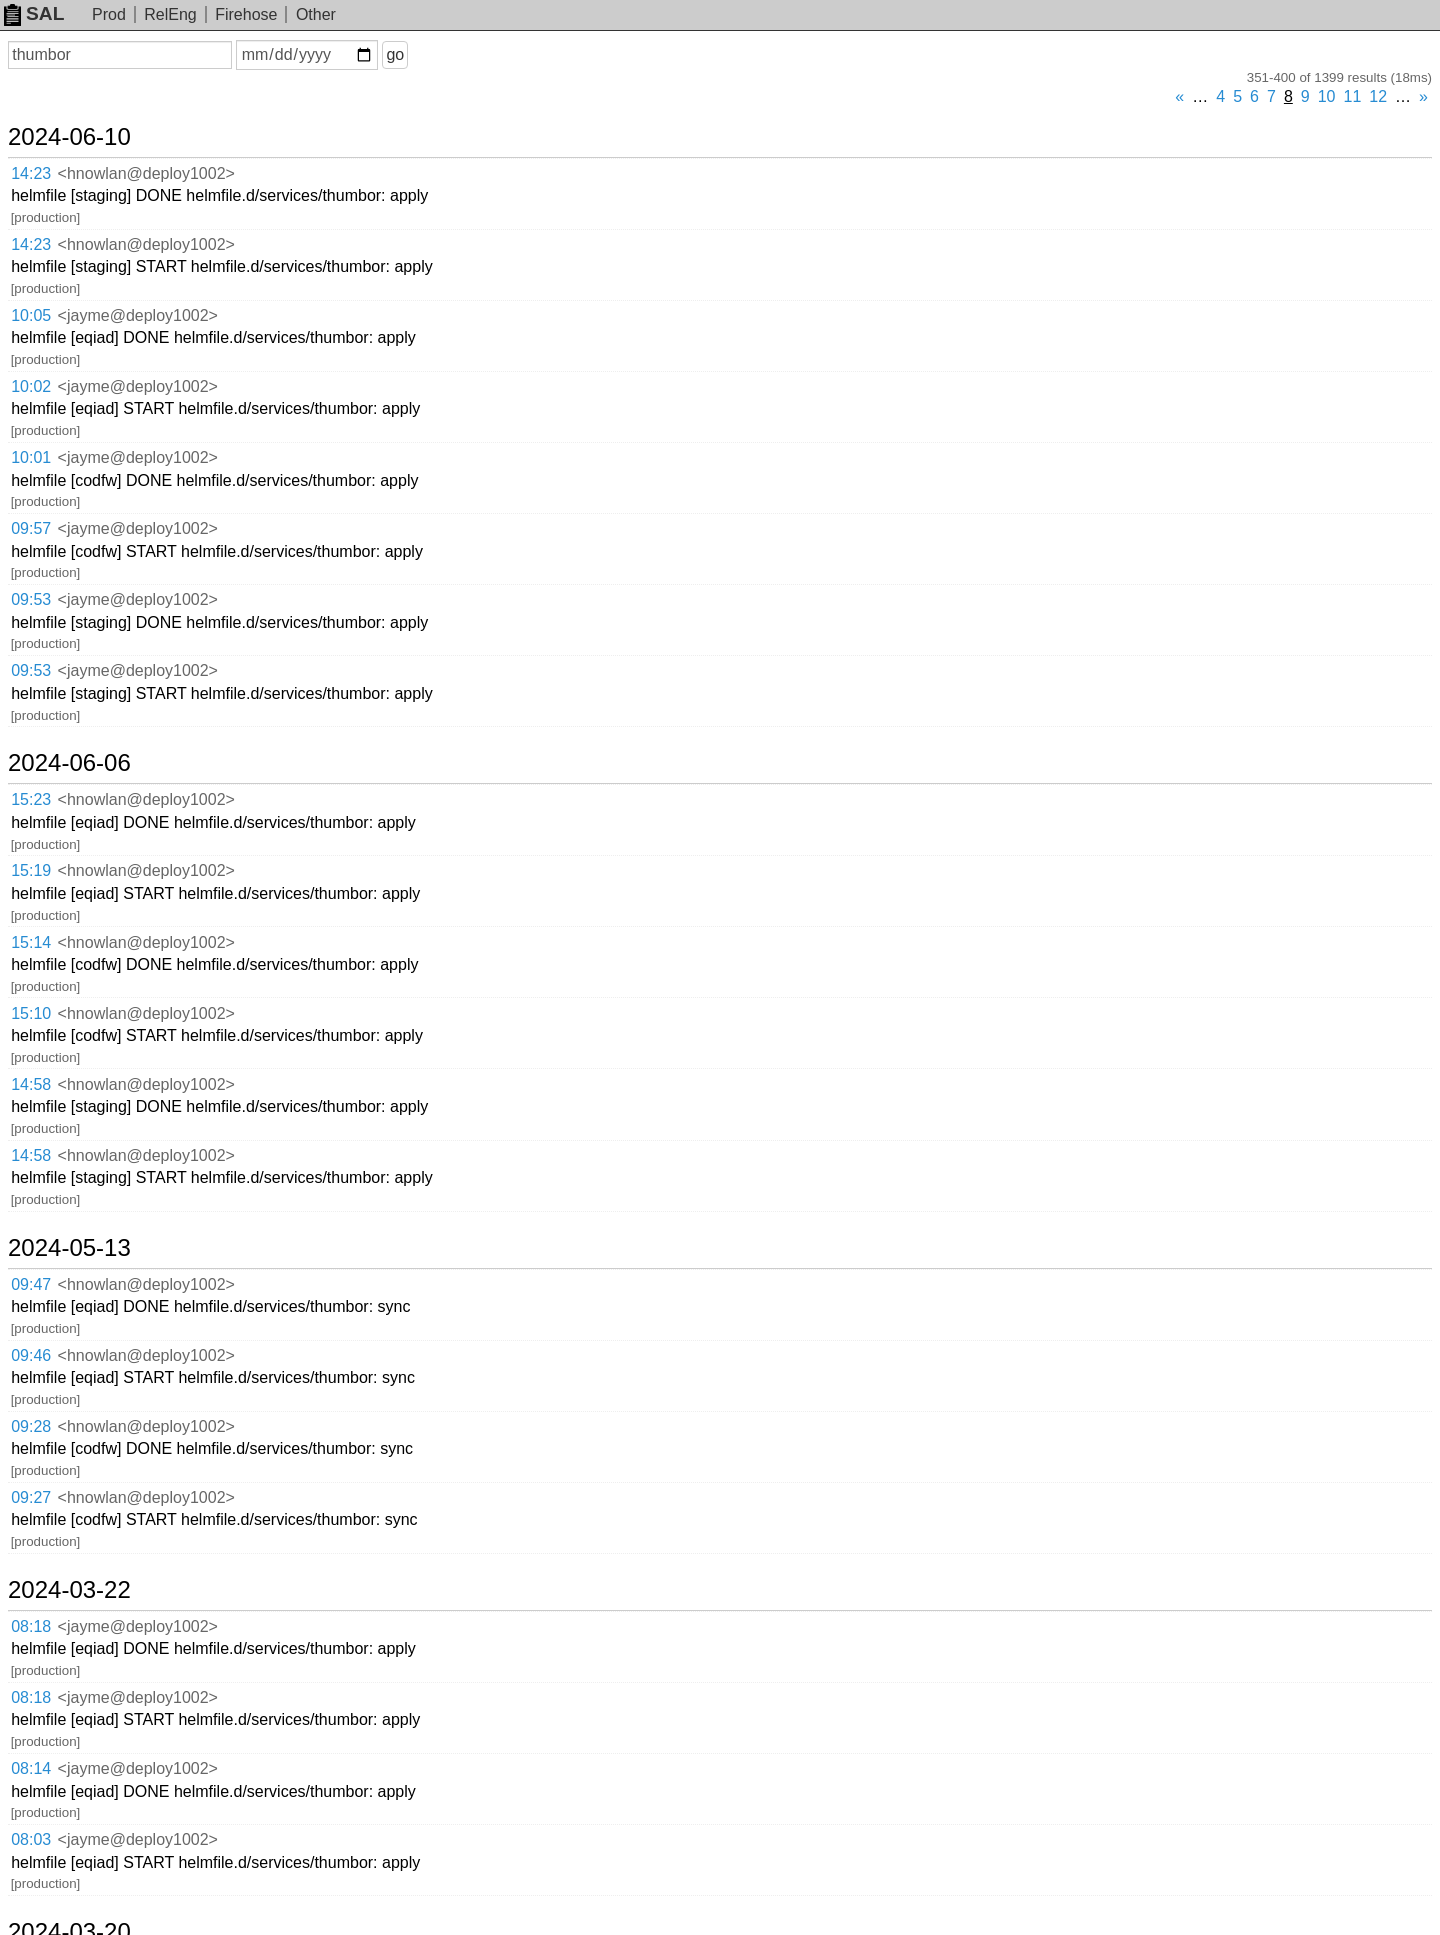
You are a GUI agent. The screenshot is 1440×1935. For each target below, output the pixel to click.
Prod (109, 14)
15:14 (31, 942)
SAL (34, 13)
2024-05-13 (69, 1248)
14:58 (31, 1084)
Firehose (246, 14)
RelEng (170, 14)
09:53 (31, 599)
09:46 (31, 1355)
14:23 (31, 173)
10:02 (31, 386)
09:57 (31, 528)
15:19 (31, 870)
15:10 (31, 1013)
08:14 (31, 1768)
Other (316, 14)
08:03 (31, 1839)
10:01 (31, 457)
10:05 (31, 315)
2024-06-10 (69, 137)
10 (1327, 96)
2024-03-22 (69, 1590)
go (395, 54)
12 (1378, 96)
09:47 (31, 1284)
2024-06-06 (69, 763)
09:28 (31, 1426)
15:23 (31, 799)
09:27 (31, 1497)
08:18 (31, 1626)
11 (1353, 96)
